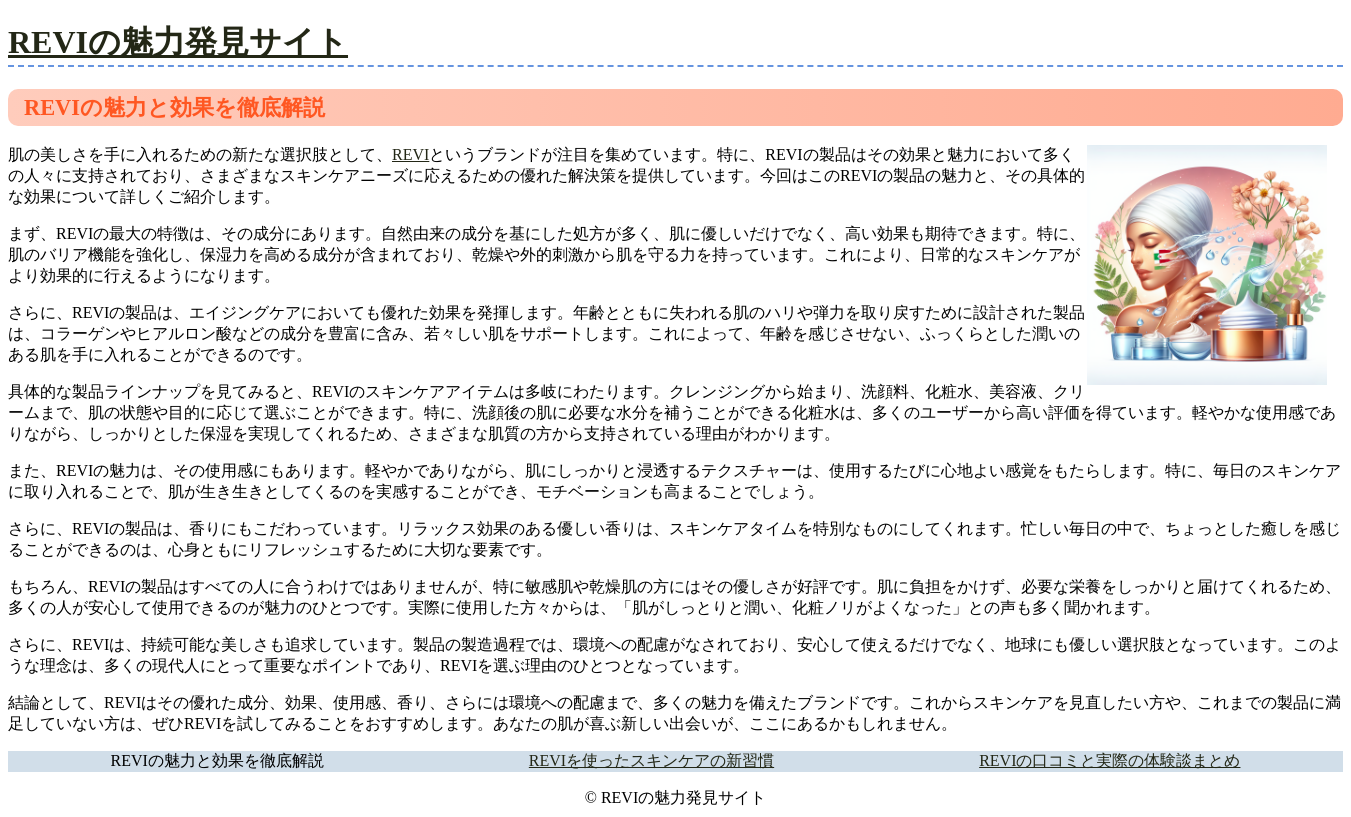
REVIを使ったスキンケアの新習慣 (651, 760)
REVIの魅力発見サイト (178, 42)
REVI (410, 154)
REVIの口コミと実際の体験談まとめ (1109, 760)
